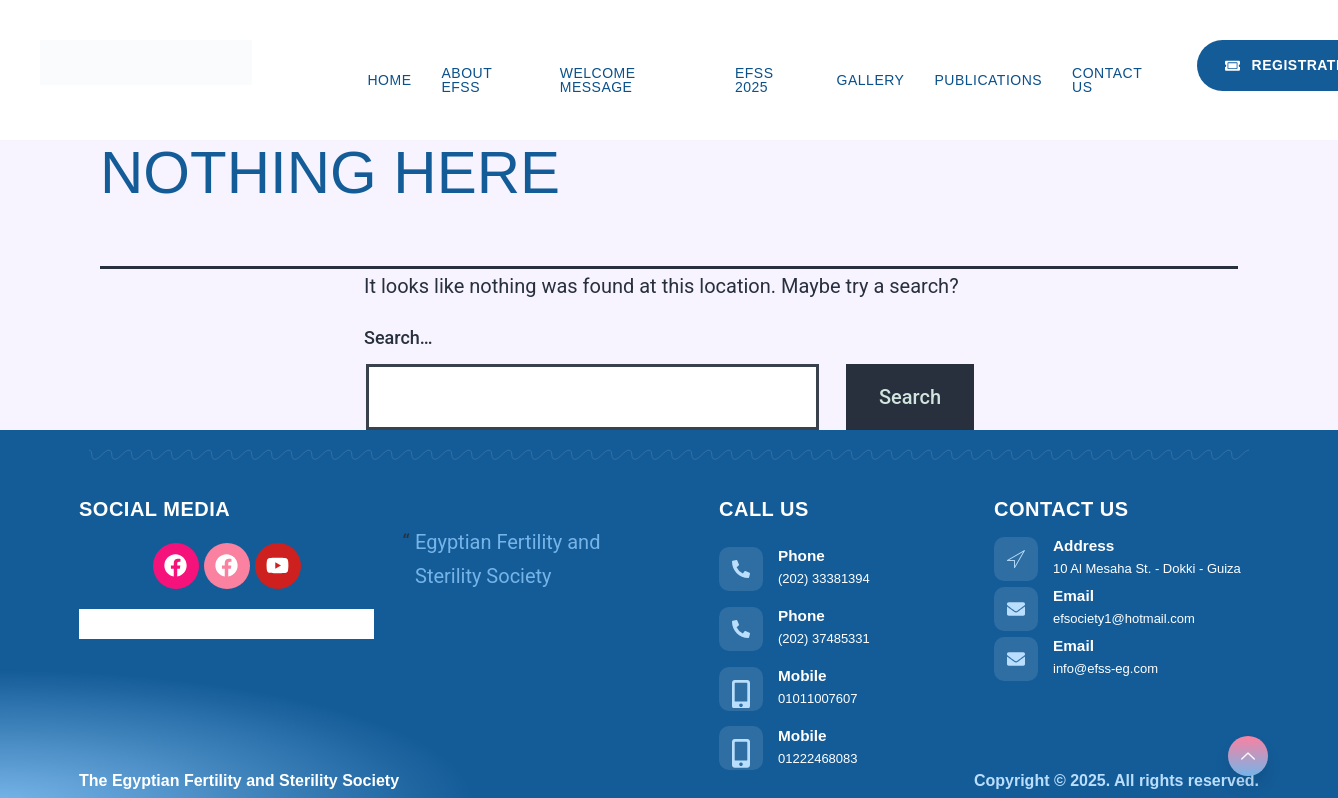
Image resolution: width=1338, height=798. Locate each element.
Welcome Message (598, 80)
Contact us (1107, 80)
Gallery (871, 80)
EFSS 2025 (754, 80)
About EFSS (466, 80)
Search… (398, 337)
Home (389, 80)
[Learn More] (841, 566)
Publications (988, 80)
